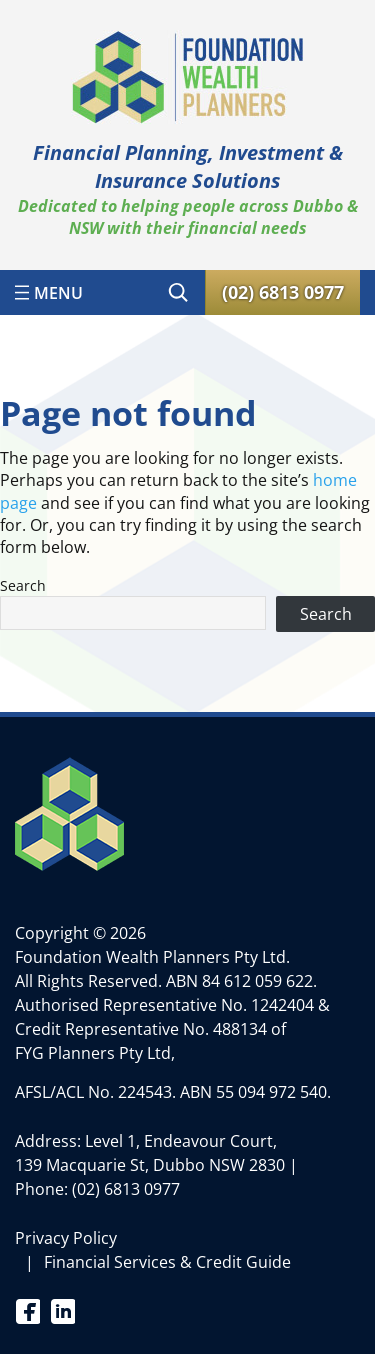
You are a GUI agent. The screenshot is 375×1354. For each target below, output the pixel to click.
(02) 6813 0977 (126, 1189)
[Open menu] (49, 292)
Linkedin (62, 1310)
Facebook (27, 1310)
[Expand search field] (178, 292)
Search (23, 585)
